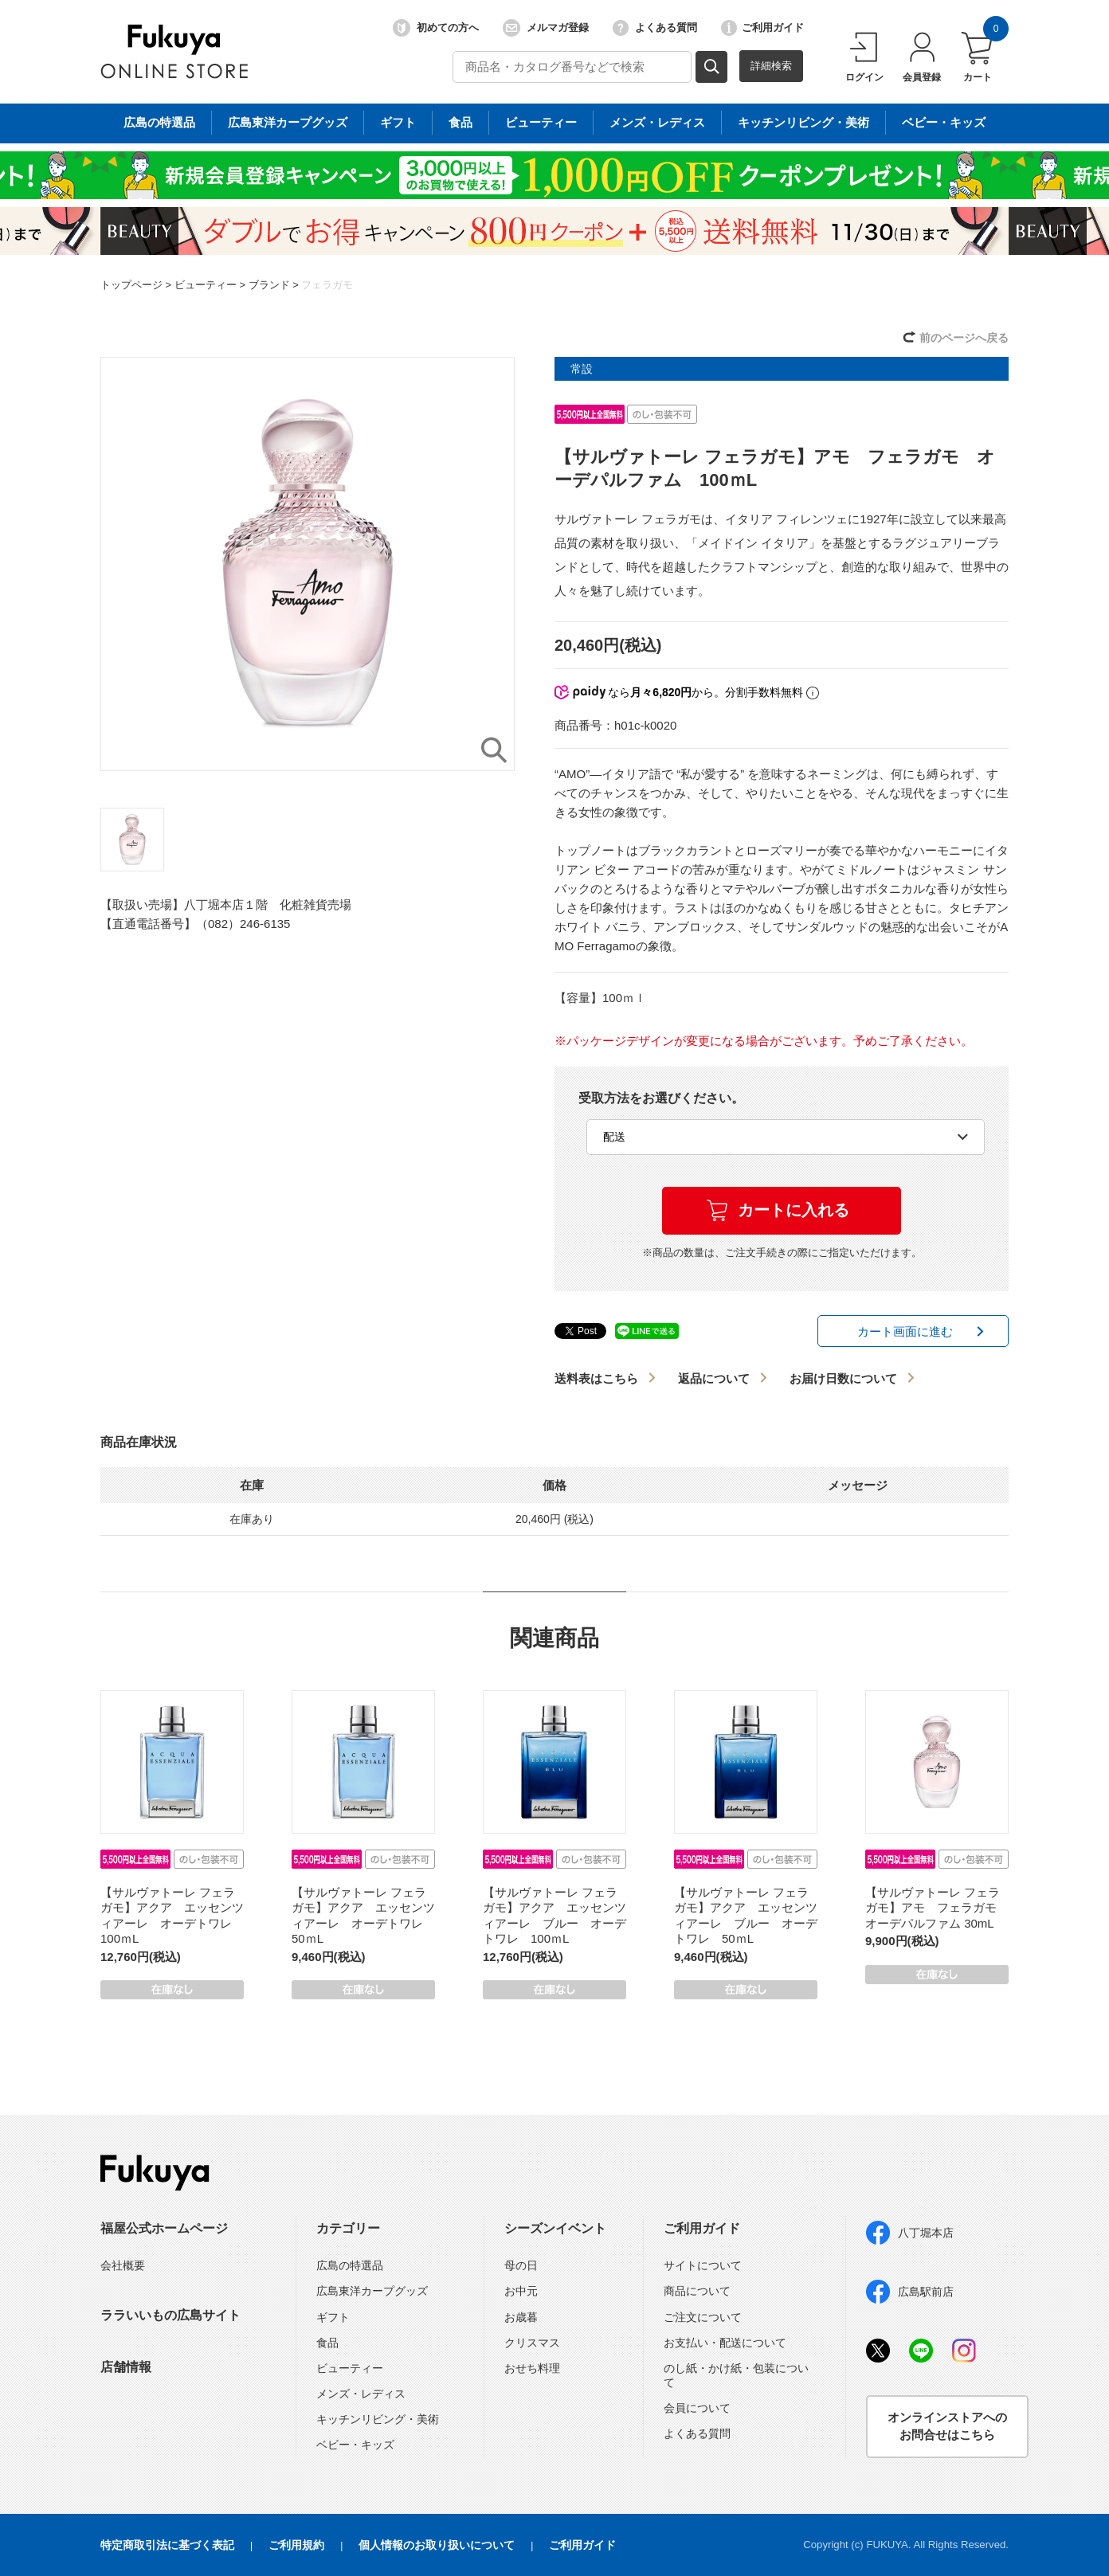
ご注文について (703, 2317)
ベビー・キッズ (355, 2444)
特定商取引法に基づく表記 (167, 2545)
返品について (714, 1378)
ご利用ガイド (762, 28)
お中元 (521, 2290)
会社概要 (122, 2265)
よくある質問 (655, 28)
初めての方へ (436, 28)
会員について (697, 2408)
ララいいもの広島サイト (170, 2315)
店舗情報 (125, 2367)
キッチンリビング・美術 (377, 2419)
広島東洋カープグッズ (372, 2290)
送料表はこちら (596, 1378)
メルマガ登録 (546, 28)
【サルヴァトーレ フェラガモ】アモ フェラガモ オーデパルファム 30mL (937, 1907)
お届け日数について (843, 1378)
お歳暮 (521, 2317)
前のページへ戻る (964, 337)
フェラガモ (327, 285)
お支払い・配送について (725, 2342)
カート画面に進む (905, 1331)
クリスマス (532, 2342)
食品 (327, 2342)
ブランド (269, 285)
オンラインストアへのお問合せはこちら (947, 2426)
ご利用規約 (296, 2545)
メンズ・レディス (361, 2393)
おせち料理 (532, 2368)
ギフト (333, 2317)
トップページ (131, 285)
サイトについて (703, 2265)
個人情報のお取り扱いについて (437, 2545)
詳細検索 (771, 66)
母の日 (521, 2265)
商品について (697, 2290)
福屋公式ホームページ (164, 2228)
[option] (307, 564)
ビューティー (205, 285)
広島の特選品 (349, 2265)
